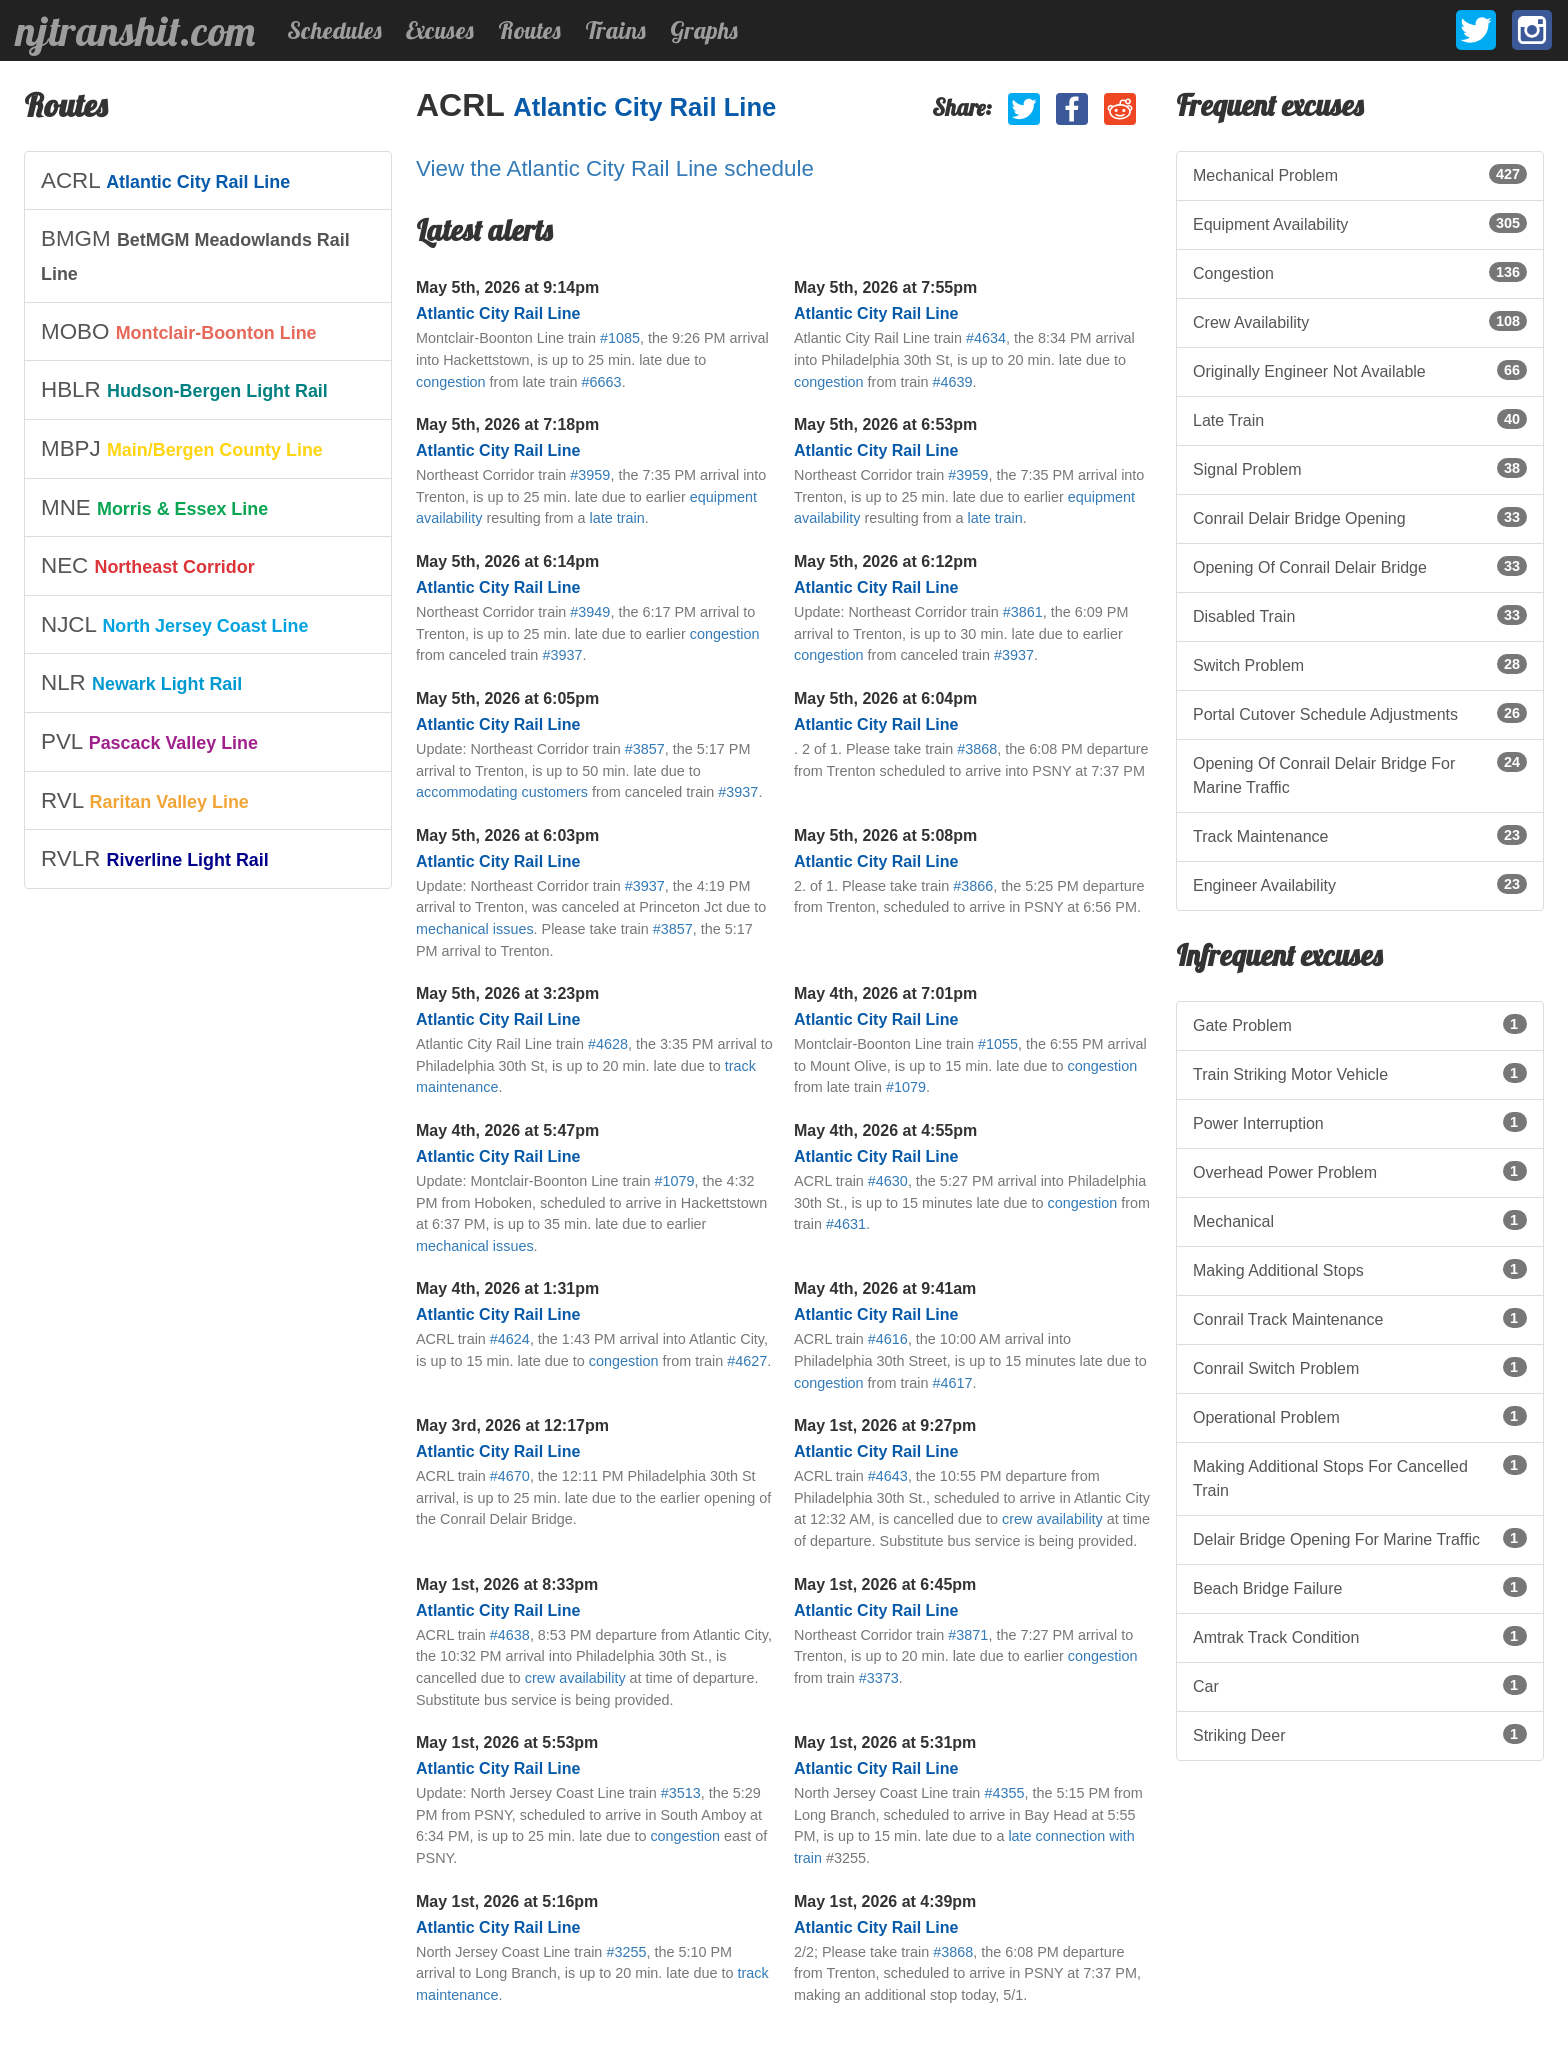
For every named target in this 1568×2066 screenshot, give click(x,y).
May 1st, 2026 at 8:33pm (507, 1584)
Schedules (334, 30)
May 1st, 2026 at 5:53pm (507, 1742)
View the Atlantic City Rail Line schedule (615, 168)
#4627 (747, 1361)
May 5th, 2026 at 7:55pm (885, 287)
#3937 (562, 655)
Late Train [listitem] (1360, 419)
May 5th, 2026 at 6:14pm (507, 561)
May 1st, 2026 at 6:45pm (885, 1584)
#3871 (968, 1635)
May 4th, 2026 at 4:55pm (885, 1130)
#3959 (590, 475)
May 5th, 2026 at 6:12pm (885, 561)
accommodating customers (502, 792)
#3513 (681, 1793)
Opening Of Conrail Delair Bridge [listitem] (1360, 566)
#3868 (977, 749)
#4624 (510, 1339)
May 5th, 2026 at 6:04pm (885, 698)
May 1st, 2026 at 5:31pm (885, 1742)
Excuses (440, 30)
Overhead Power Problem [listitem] (1360, 1171)
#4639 (952, 382)
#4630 (888, 1181)
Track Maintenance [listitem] (1360, 835)
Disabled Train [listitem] (1360, 615)
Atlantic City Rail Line (644, 107)
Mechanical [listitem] (1360, 1220)
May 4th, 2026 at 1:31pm (507, 1288)
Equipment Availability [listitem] (1360, 223)
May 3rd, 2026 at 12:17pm (512, 1425)
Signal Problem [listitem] (1360, 468)
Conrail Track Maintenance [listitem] (1360, 1318)
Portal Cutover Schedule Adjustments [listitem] (1360, 713)
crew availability (1052, 1519)
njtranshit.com (135, 31)
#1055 (998, 1044)
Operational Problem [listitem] (1360, 1416)
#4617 (952, 1383)
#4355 (1004, 1793)
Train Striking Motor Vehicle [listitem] (1360, 1073)
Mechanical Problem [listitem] (1360, 174)
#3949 (590, 612)
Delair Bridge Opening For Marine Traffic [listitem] (1360, 1538)
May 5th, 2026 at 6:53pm (885, 424)
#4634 (986, 338)
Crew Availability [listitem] (1360, 321)
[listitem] (208, 181)
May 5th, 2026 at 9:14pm (507, 287)
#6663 (602, 382)
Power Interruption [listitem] (1360, 1122)
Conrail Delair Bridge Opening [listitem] (1360, 517)
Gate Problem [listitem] (1360, 1024)
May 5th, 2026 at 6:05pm (507, 698)
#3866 (973, 886)
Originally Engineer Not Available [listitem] (1360, 370)
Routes (529, 30)
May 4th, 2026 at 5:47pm (507, 1130)
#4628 (608, 1044)
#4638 (510, 1635)
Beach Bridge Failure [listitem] (1360, 1587)
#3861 (1023, 612)
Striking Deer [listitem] (1360, 1734)
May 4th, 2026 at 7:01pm (885, 993)
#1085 (620, 338)
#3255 (626, 1952)
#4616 (888, 1339)
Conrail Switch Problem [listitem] (1360, 1367)
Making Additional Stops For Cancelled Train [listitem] (1360, 1477)
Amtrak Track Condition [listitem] (1360, 1636)
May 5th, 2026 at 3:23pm (507, 993)
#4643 (888, 1476)
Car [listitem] (1360, 1685)
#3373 (879, 1678)
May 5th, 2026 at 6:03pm (507, 835)
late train (617, 518)
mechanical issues (475, 929)
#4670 (510, 1476)
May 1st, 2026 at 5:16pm (507, 1901)
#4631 (846, 1224)
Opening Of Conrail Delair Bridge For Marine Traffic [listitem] (1360, 774)
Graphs (704, 30)
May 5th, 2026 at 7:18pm (507, 424)
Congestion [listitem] (1360, 272)
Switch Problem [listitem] (1360, 664)
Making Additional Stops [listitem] (1360, 1269)
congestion (451, 382)
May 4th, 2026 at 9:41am (885, 1288)
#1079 (906, 1087)
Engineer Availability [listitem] (1360, 884)
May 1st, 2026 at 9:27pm (885, 1425)
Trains (615, 30)
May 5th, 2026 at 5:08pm (885, 835)
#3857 (645, 749)
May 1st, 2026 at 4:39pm (885, 1901)
